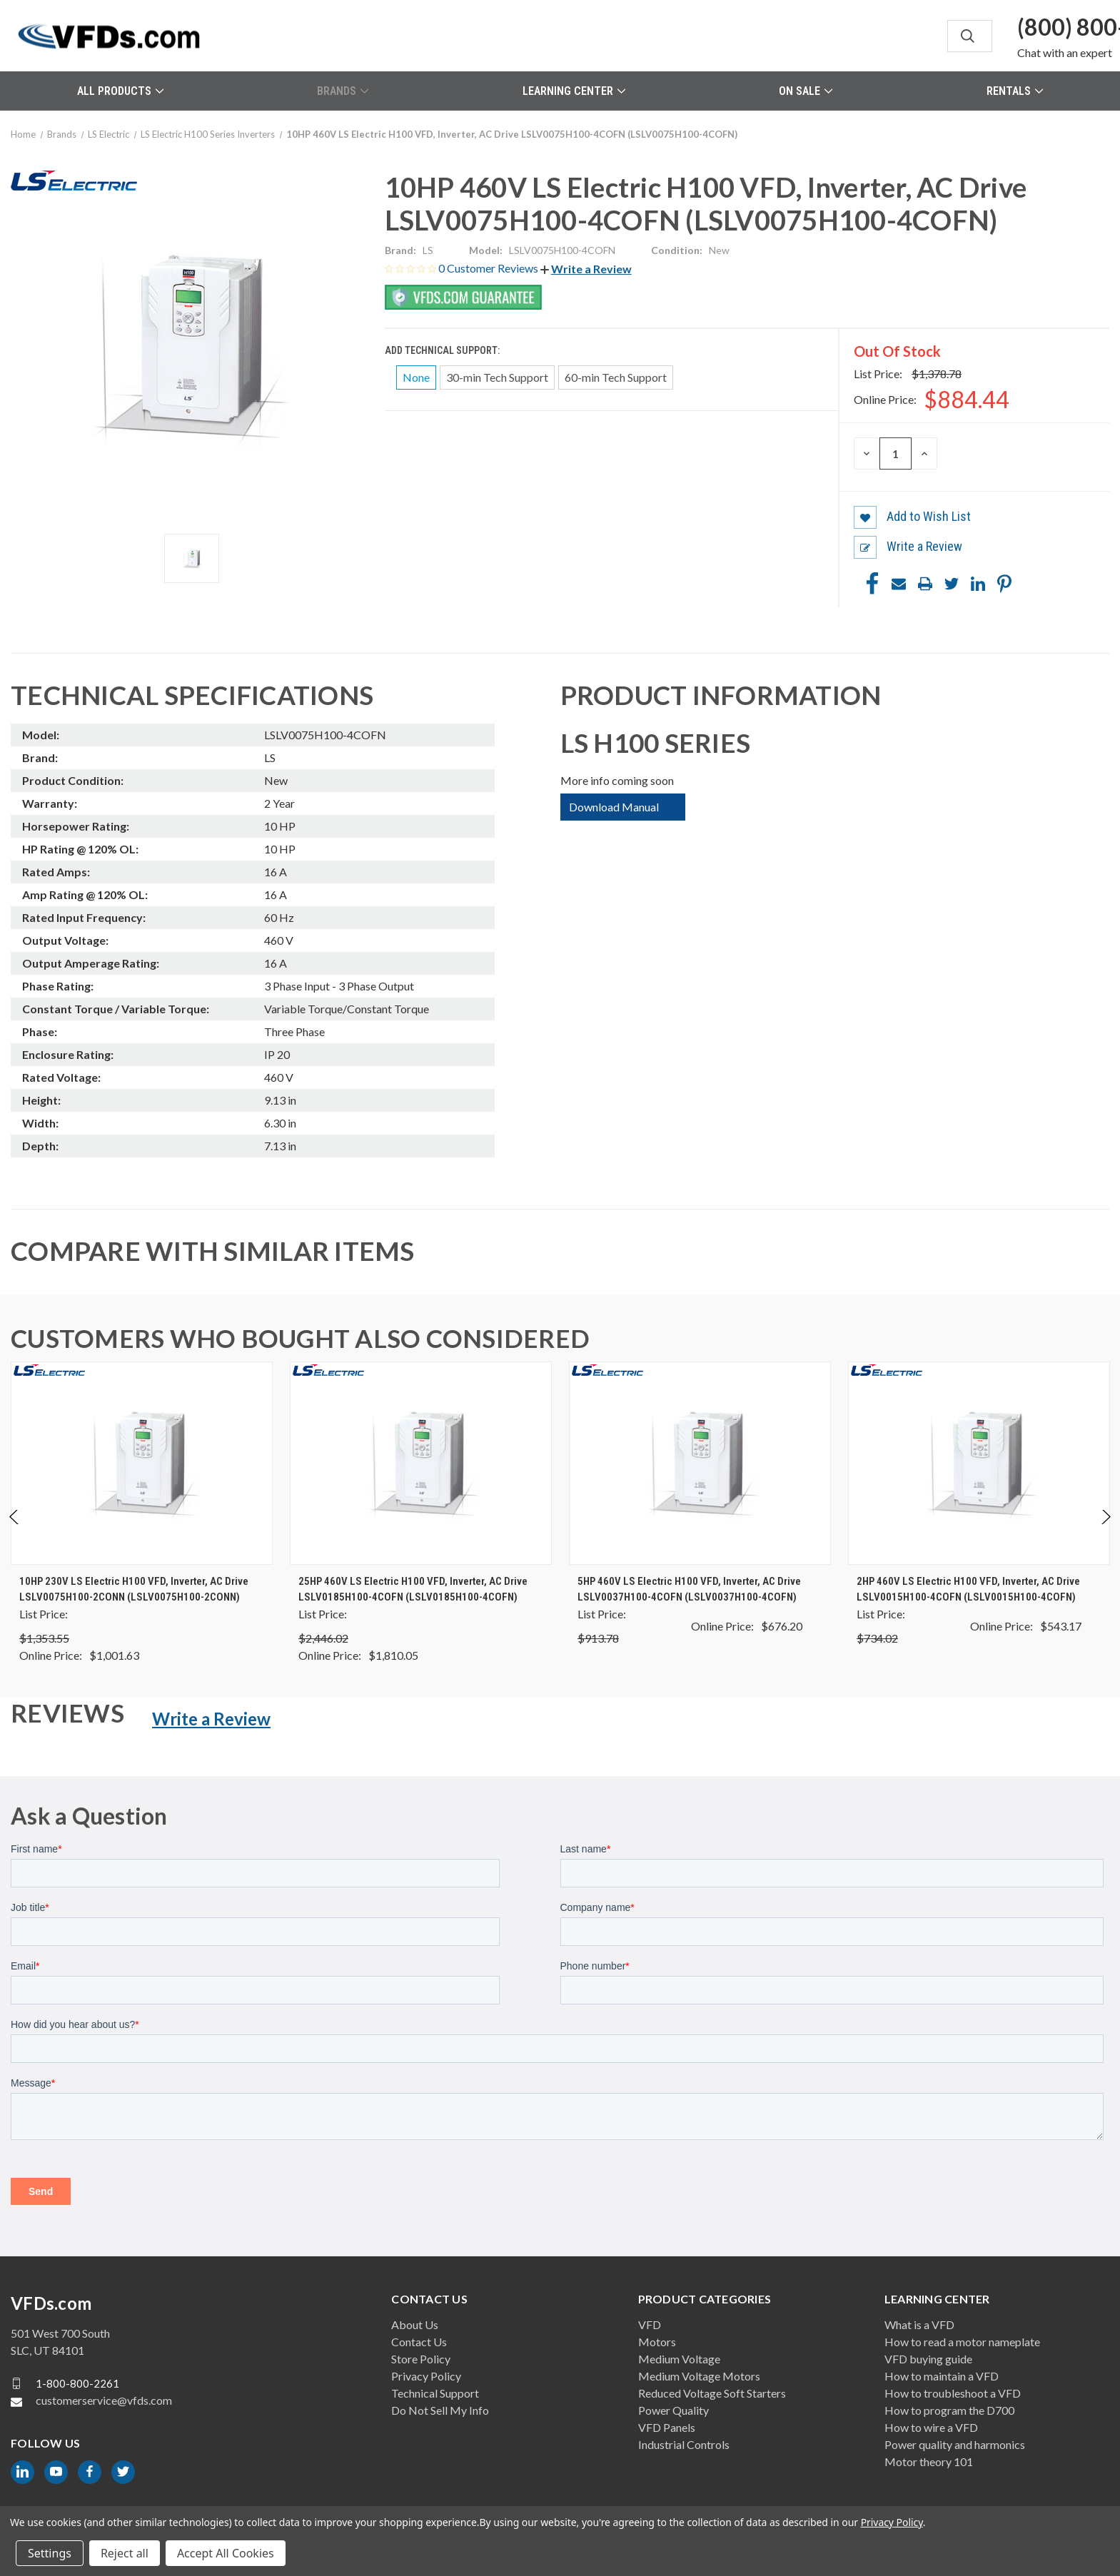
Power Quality (673, 2410)
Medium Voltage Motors (699, 2376)
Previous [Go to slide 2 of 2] (14, 1531)
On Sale (805, 91)
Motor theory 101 (928, 2461)
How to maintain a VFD (941, 2376)
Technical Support (435, 2393)
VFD (649, 2324)
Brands (342, 91)
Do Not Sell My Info (440, 2410)
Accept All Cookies (225, 2553)
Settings (49, 2553)
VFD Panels (666, 2427)
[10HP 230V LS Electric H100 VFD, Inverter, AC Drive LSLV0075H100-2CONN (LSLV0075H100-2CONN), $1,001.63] (142, 1463)
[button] (586, 268)
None (416, 377)
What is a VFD (919, 2324)
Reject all (124, 2553)
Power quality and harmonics (954, 2444)
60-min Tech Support (616, 377)
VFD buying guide (928, 2358)
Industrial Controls (684, 2444)
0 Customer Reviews (489, 268)
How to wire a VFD (931, 2427)
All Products (120, 91)
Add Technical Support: (443, 350)
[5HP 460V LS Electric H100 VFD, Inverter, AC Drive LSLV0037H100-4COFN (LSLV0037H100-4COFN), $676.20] (700, 1463)
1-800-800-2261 (77, 2383)
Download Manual (614, 806)
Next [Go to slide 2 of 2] (1105, 1531)
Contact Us (419, 2341)
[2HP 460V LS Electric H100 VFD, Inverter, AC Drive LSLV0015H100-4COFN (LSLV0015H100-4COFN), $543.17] (979, 1463)
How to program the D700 (949, 2410)
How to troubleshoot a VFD (952, 2393)
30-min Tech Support (497, 377)
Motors (657, 2341)
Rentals (1015, 91)
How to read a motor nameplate (962, 2341)
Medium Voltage (679, 2358)
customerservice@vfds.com (104, 2400)
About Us (414, 2324)
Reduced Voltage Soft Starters (712, 2393)
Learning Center (574, 91)
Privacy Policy (426, 2376)
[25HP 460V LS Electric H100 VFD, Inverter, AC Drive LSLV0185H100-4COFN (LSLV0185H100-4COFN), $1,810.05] (421, 1463)
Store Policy (420, 2358)
